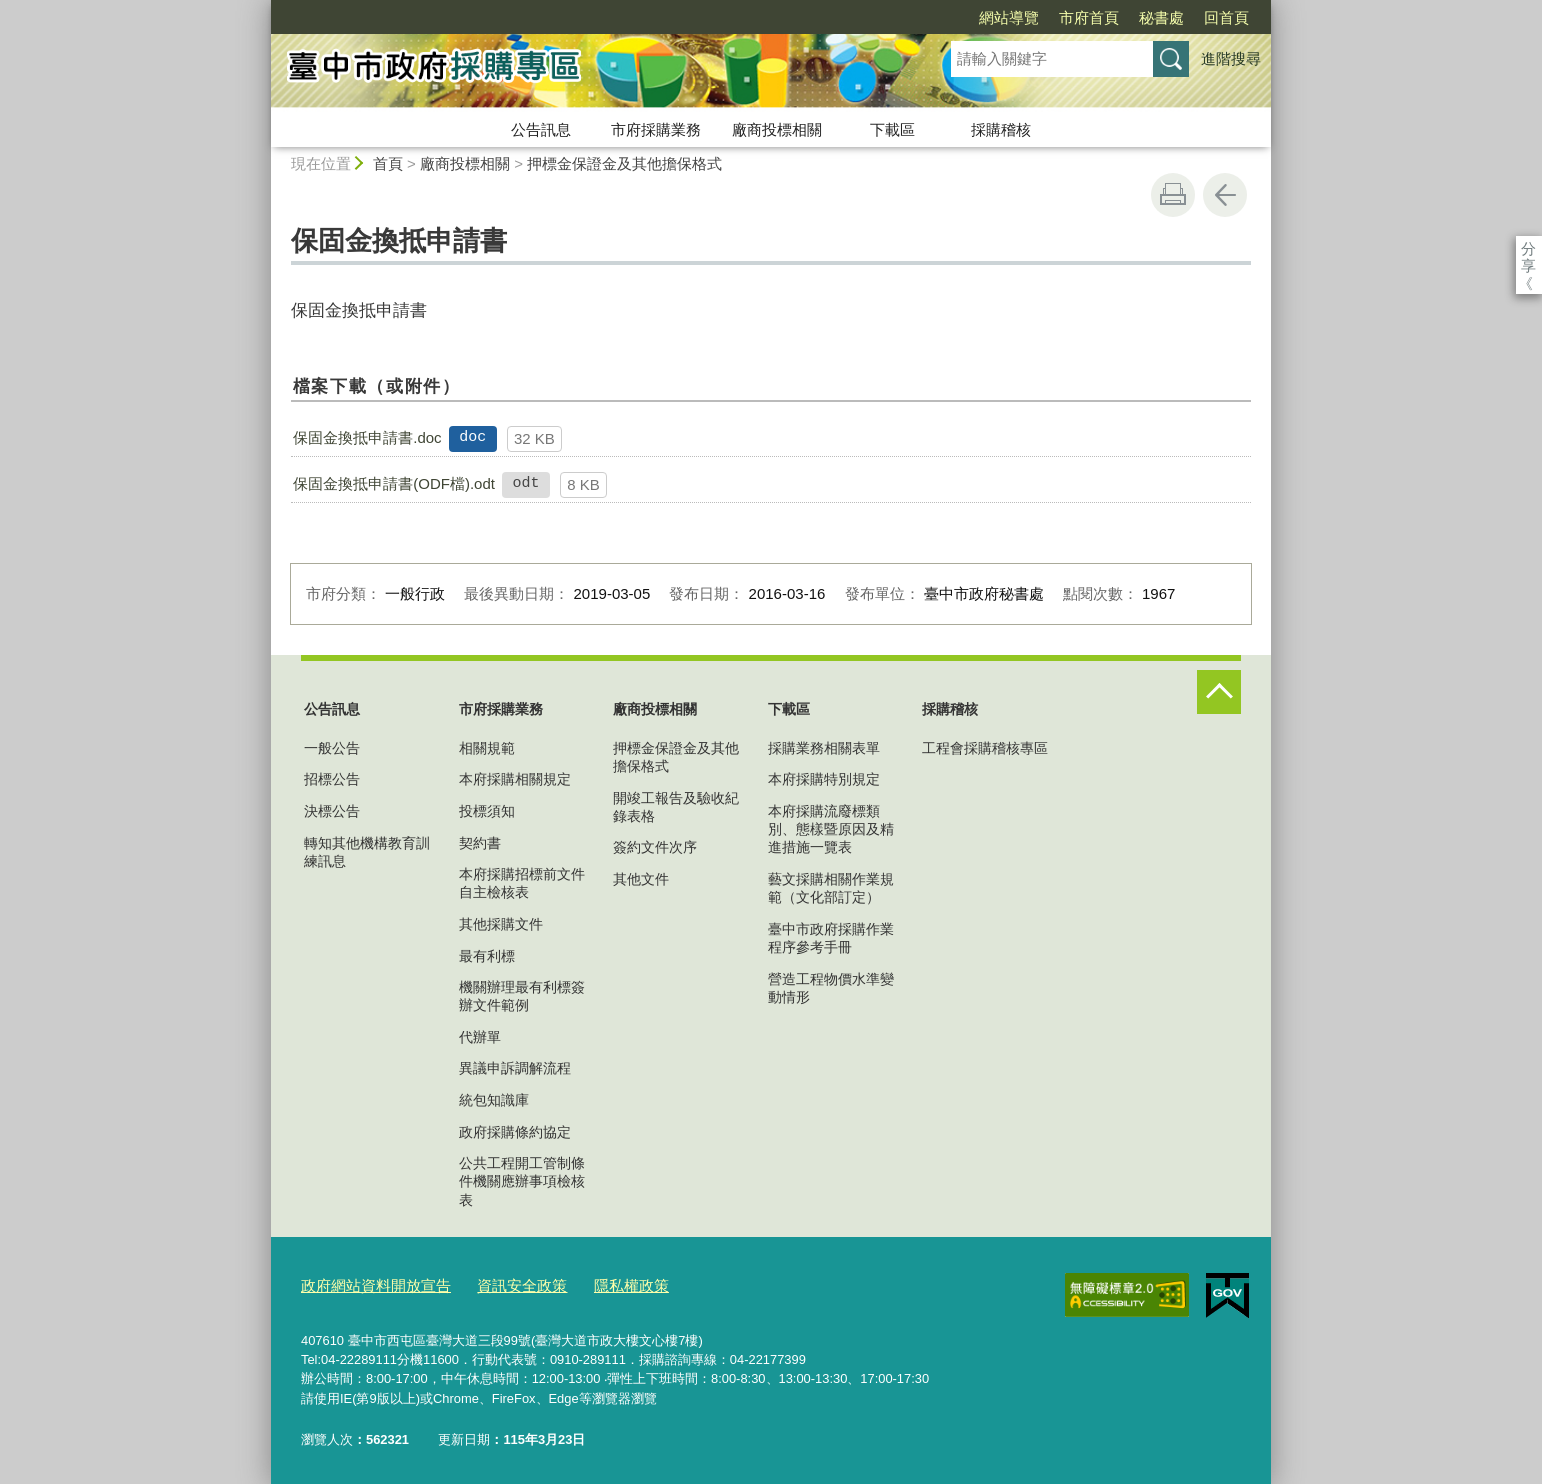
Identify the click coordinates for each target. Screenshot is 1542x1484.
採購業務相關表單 (824, 748)
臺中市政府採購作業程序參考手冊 (831, 938)
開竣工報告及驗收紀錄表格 (676, 807)
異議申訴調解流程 (515, 1068)
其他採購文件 (501, 924)
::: (262, 8)
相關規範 (487, 748)
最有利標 (487, 956)
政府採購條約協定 (515, 1132)
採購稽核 (1001, 129)
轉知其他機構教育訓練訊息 (367, 852)
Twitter (1513, 332)
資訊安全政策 (496, 1282)
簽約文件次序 (655, 847)
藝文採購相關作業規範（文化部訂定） (831, 888)
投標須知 (487, 811)
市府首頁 (1089, 17)
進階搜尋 (1231, 58)
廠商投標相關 (777, 129)
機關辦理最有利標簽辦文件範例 (522, 996)
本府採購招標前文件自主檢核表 (522, 883)
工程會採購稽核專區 (985, 748)
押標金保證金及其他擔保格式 (624, 163)
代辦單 (480, 1037)
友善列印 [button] (1173, 195)
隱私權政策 (594, 1282)
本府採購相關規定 (515, 779)
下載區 (892, 129)
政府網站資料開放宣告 (366, 1282)
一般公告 (332, 748)
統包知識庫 (494, 1100)
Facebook (1513, 284)
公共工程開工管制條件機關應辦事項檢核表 (522, 1181)
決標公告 (332, 811)
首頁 (388, 163)
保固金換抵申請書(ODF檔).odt (394, 483)
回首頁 (1226, 17)
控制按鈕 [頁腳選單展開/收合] (1219, 692)
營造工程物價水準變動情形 (831, 988)
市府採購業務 (656, 129)
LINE (1513, 380)
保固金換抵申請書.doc (367, 437)
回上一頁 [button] (1225, 195)
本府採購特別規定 (824, 779)
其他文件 (641, 879)
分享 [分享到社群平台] (1513, 248)
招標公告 (332, 779)
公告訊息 (541, 129)
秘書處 (1161, 17)
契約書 (480, 843)
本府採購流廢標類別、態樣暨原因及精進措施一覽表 (831, 829)
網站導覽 (1009, 17)
